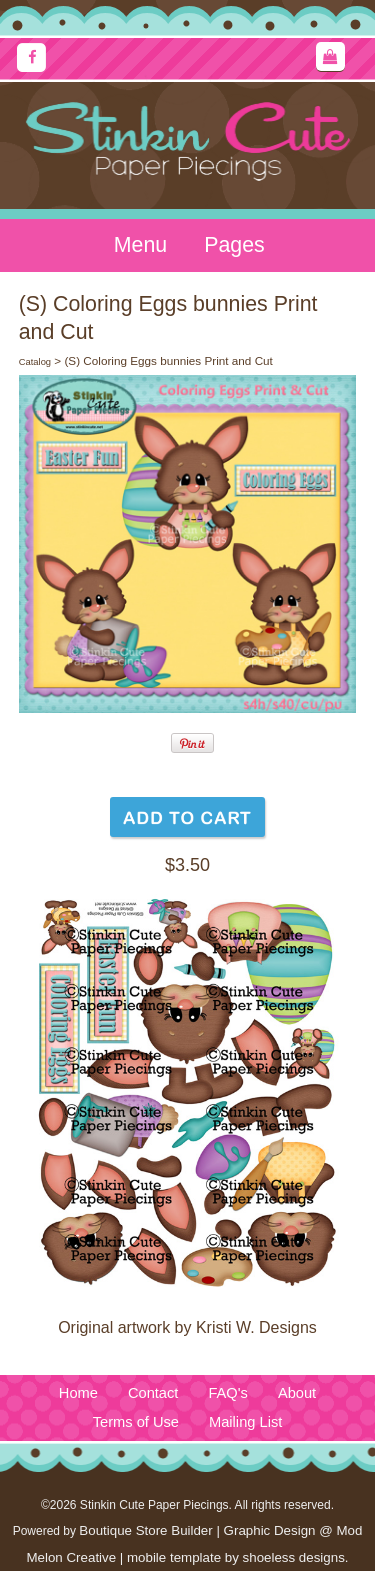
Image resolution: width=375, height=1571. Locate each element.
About (297, 1393)
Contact (153, 1393)
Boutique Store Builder (145, 1530)
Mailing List (245, 1422)
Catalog (35, 362)
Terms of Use (136, 1422)
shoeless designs (294, 1557)
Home (78, 1393)
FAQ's (227, 1393)
